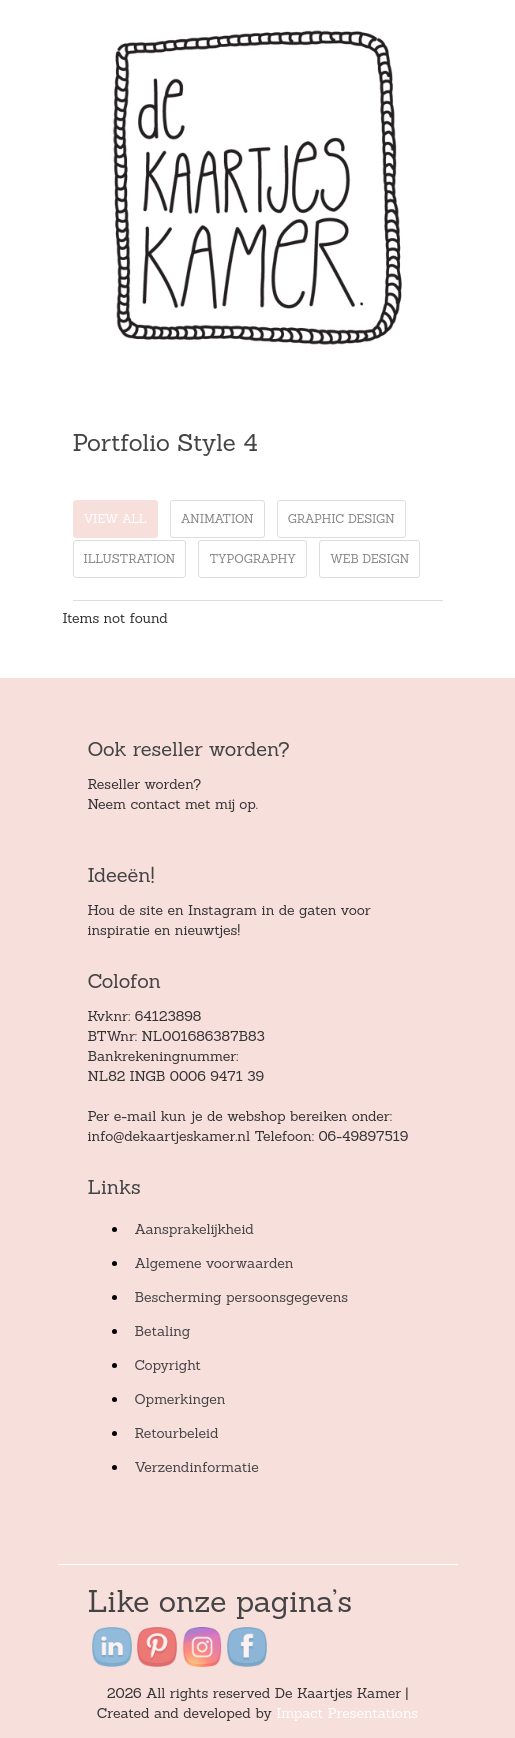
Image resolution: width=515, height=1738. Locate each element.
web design (369, 558)
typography (252, 558)
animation (217, 518)
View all (115, 518)
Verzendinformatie (197, 1467)
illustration (130, 558)
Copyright (168, 1365)
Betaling (163, 1331)
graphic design (341, 518)
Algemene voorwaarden (214, 1263)
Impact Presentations (347, 1713)
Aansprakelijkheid (194, 1229)
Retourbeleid (177, 1433)
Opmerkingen (180, 1399)
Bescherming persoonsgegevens (242, 1297)
